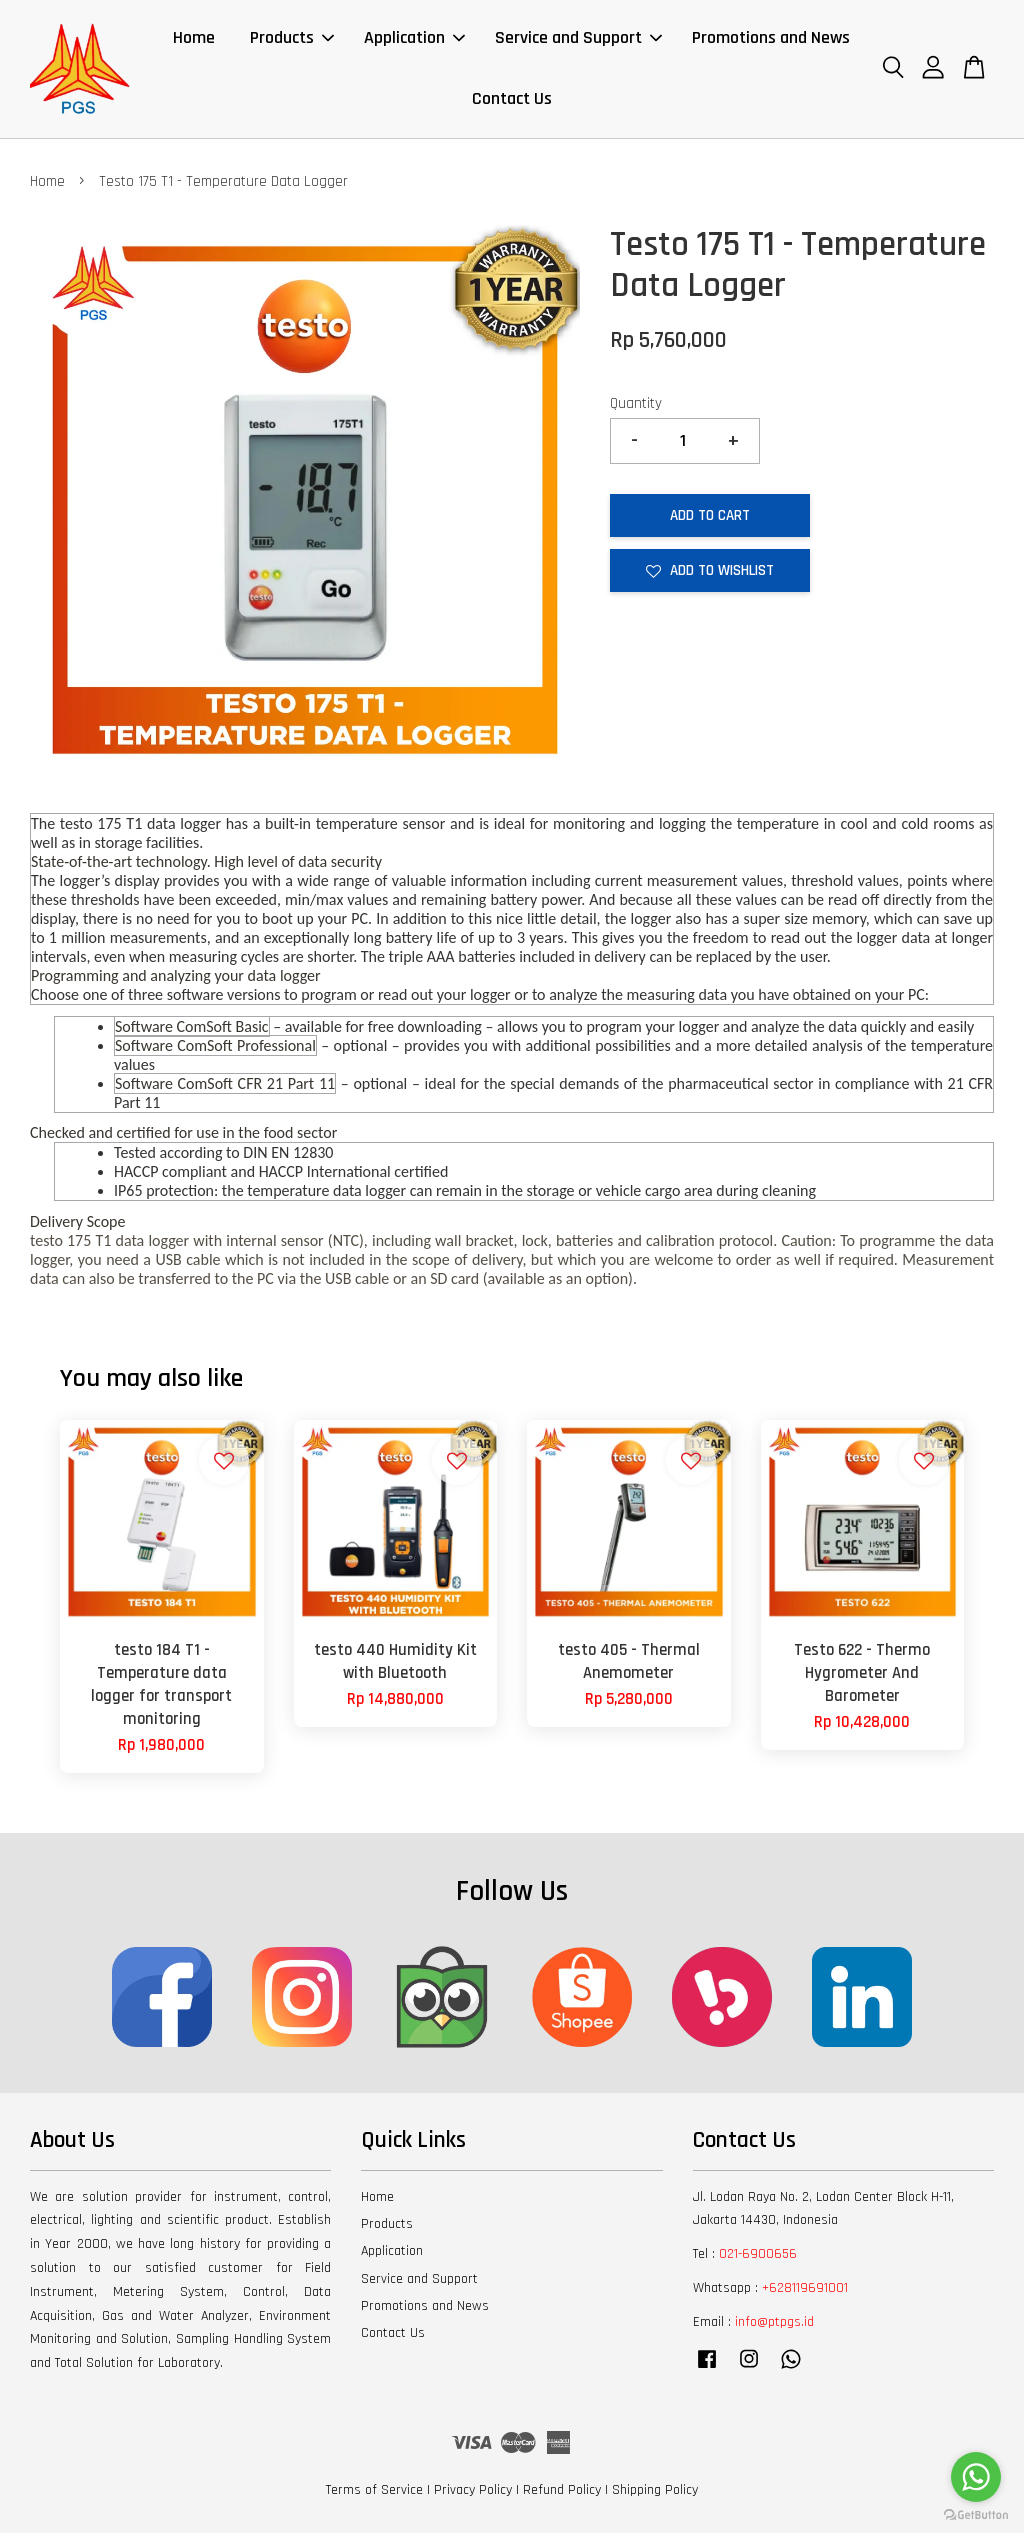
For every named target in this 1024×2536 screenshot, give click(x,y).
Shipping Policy (655, 2493)
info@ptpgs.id (774, 2325)
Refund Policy (562, 2493)
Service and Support (578, 39)
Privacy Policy (473, 2493)
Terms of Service (374, 2493)
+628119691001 (805, 2291)
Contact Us (512, 100)
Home (194, 39)
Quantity (636, 406)
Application (414, 39)
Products (292, 39)
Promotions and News (771, 39)
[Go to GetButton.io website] (976, 2515)
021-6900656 (758, 2257)
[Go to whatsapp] (976, 2477)
